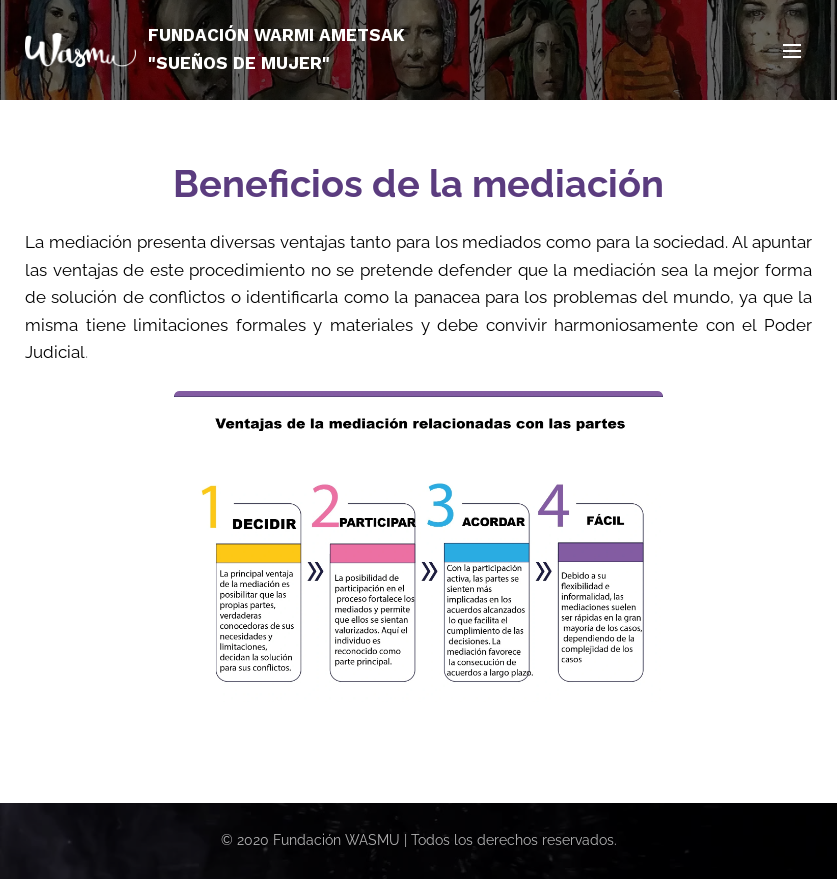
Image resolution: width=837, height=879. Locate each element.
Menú (792, 51)
